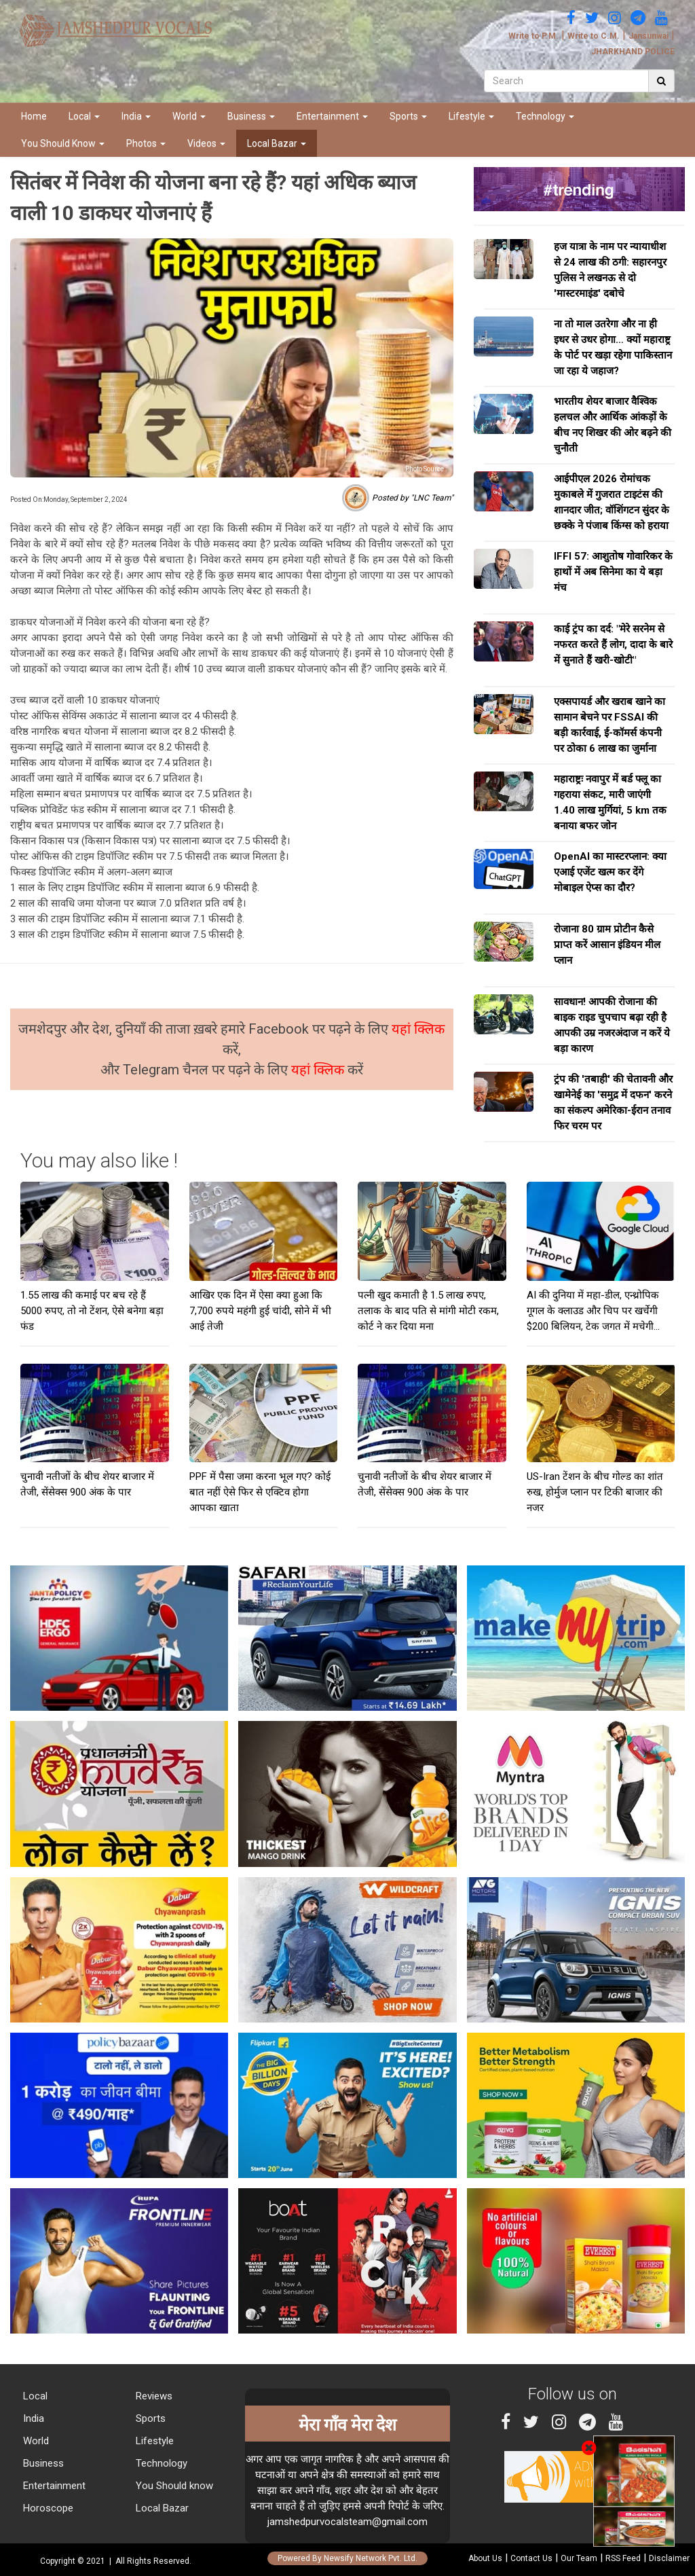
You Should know (173, 2486)
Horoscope (46, 2508)
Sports (408, 116)
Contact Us (531, 2558)
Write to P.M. (533, 36)
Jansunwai (648, 36)
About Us (485, 2558)
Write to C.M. (593, 36)
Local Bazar (276, 143)
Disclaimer (669, 2558)
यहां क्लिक (418, 1029)
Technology (545, 116)
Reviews (152, 2396)
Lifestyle (471, 116)
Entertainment (332, 116)
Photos (146, 143)
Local (84, 116)
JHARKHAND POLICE (633, 51)
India (136, 116)
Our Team (579, 2558)
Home (34, 116)
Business (251, 116)
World (189, 116)
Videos (206, 143)
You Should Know (63, 143)
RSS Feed (623, 2558)
